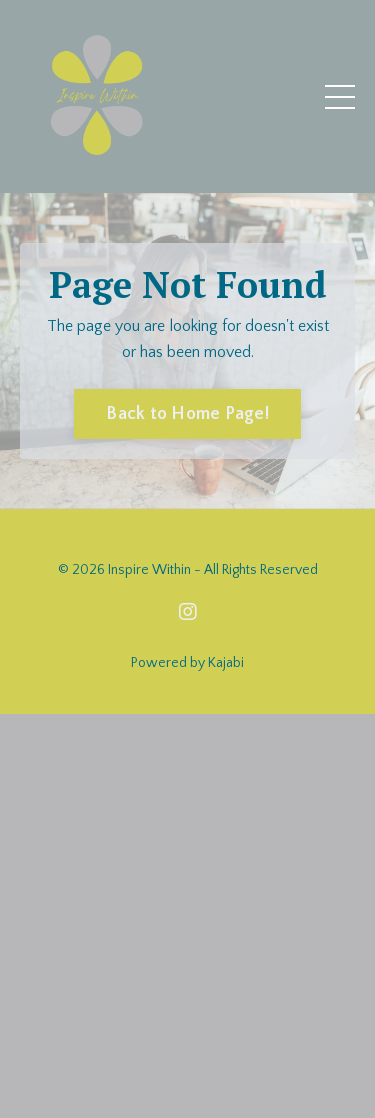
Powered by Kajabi (187, 663)
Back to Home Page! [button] (187, 414)
